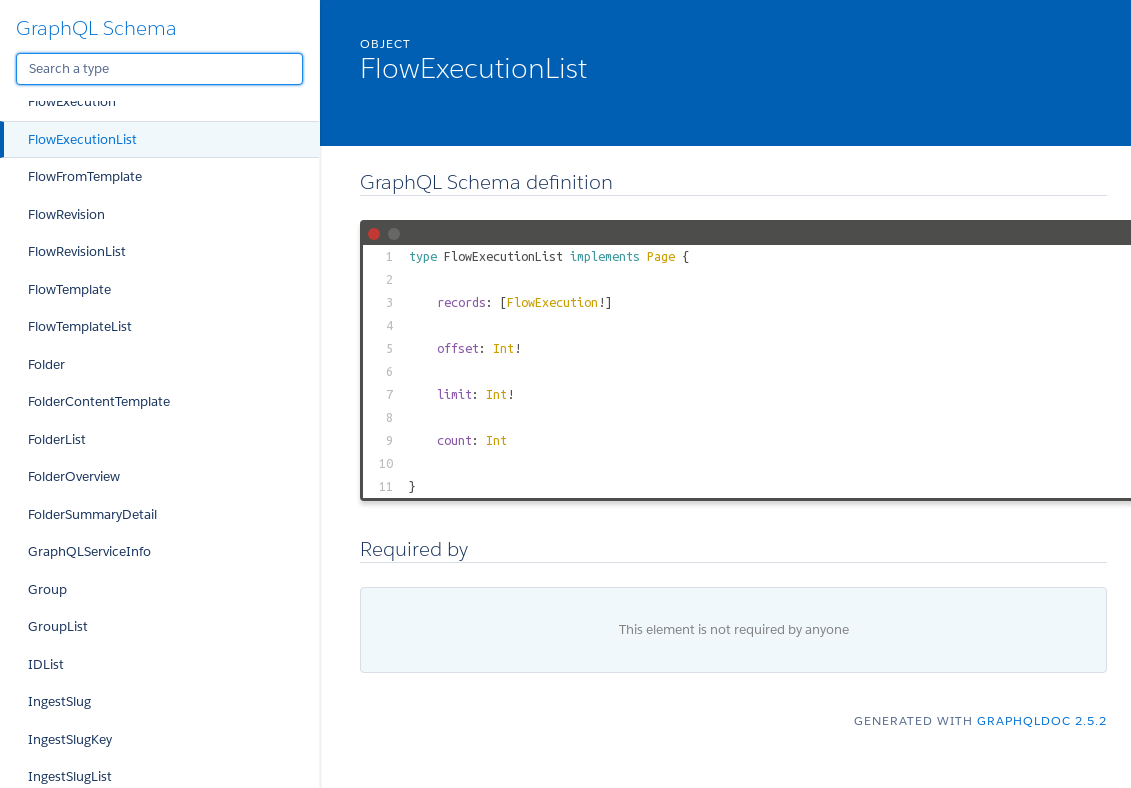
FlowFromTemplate (85, 176)
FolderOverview (74, 476)
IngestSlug (59, 701)
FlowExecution (72, 101)
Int (503, 348)
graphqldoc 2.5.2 (1042, 720)
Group (47, 589)
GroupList (58, 626)
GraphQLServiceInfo (89, 551)
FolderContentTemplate (99, 401)
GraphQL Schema (96, 28)
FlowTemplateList (80, 326)
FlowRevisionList (77, 251)
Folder (46, 364)
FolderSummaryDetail (92, 514)
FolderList (57, 439)
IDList (46, 664)
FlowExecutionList (82, 139)
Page (661, 256)
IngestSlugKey (70, 739)
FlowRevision (66, 214)
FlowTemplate (69, 289)
